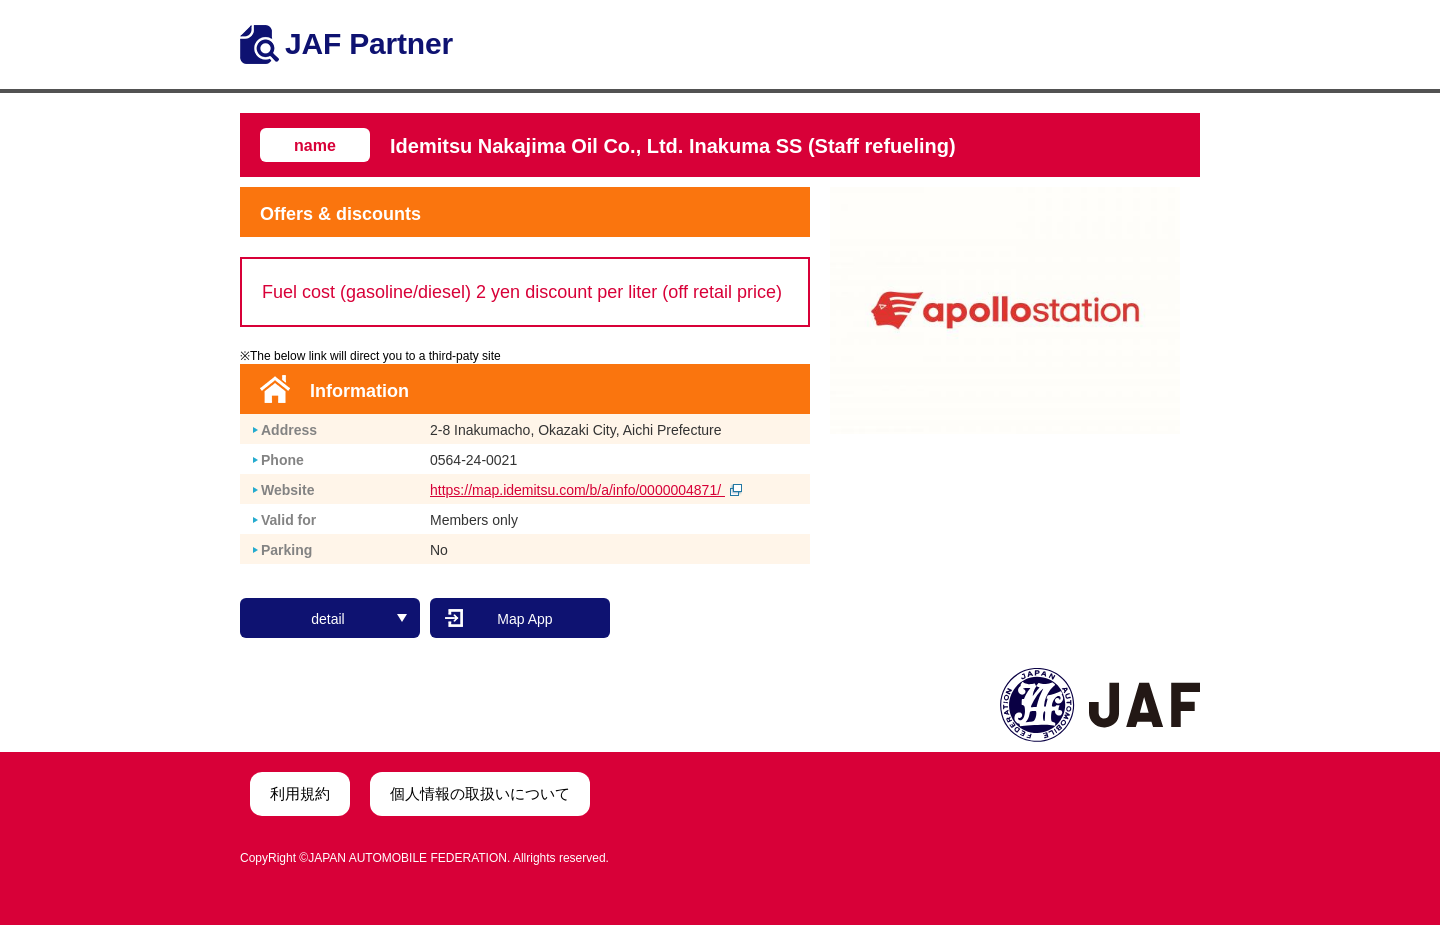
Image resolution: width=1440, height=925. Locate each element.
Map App (524, 615)
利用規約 (300, 789)
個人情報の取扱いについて (480, 789)
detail (359, 615)
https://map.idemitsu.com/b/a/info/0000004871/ (586, 490)
